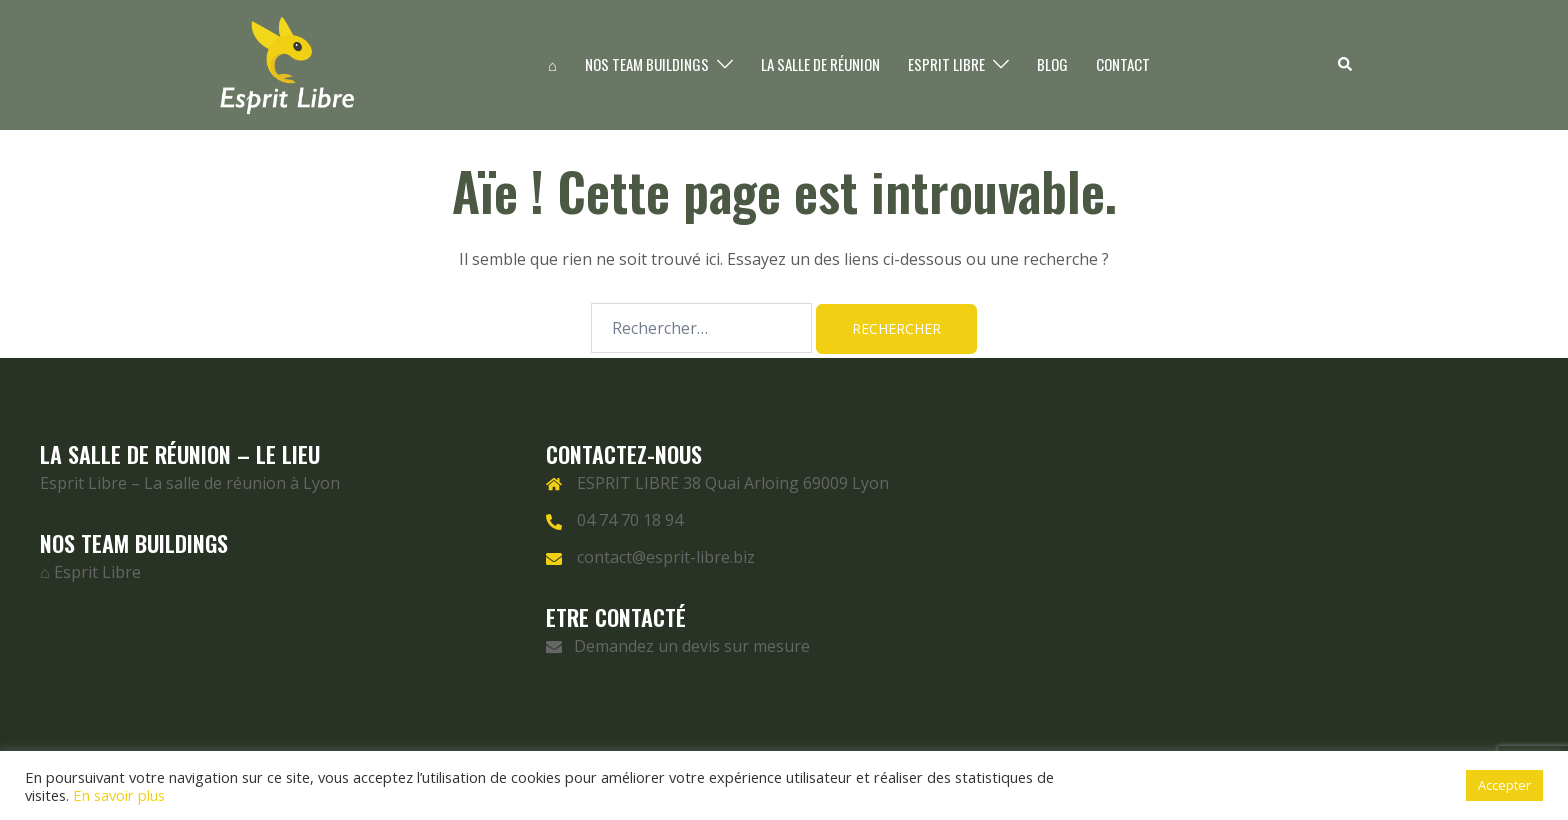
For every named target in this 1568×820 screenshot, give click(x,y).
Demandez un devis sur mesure (678, 646)
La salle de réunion (820, 64)
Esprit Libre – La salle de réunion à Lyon (190, 483)
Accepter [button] (1504, 785)
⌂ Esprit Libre (90, 572)
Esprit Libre (946, 64)
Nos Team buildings (647, 64)
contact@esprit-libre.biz (666, 557)
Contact (1123, 64)
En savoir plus (119, 795)
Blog (1052, 64)
